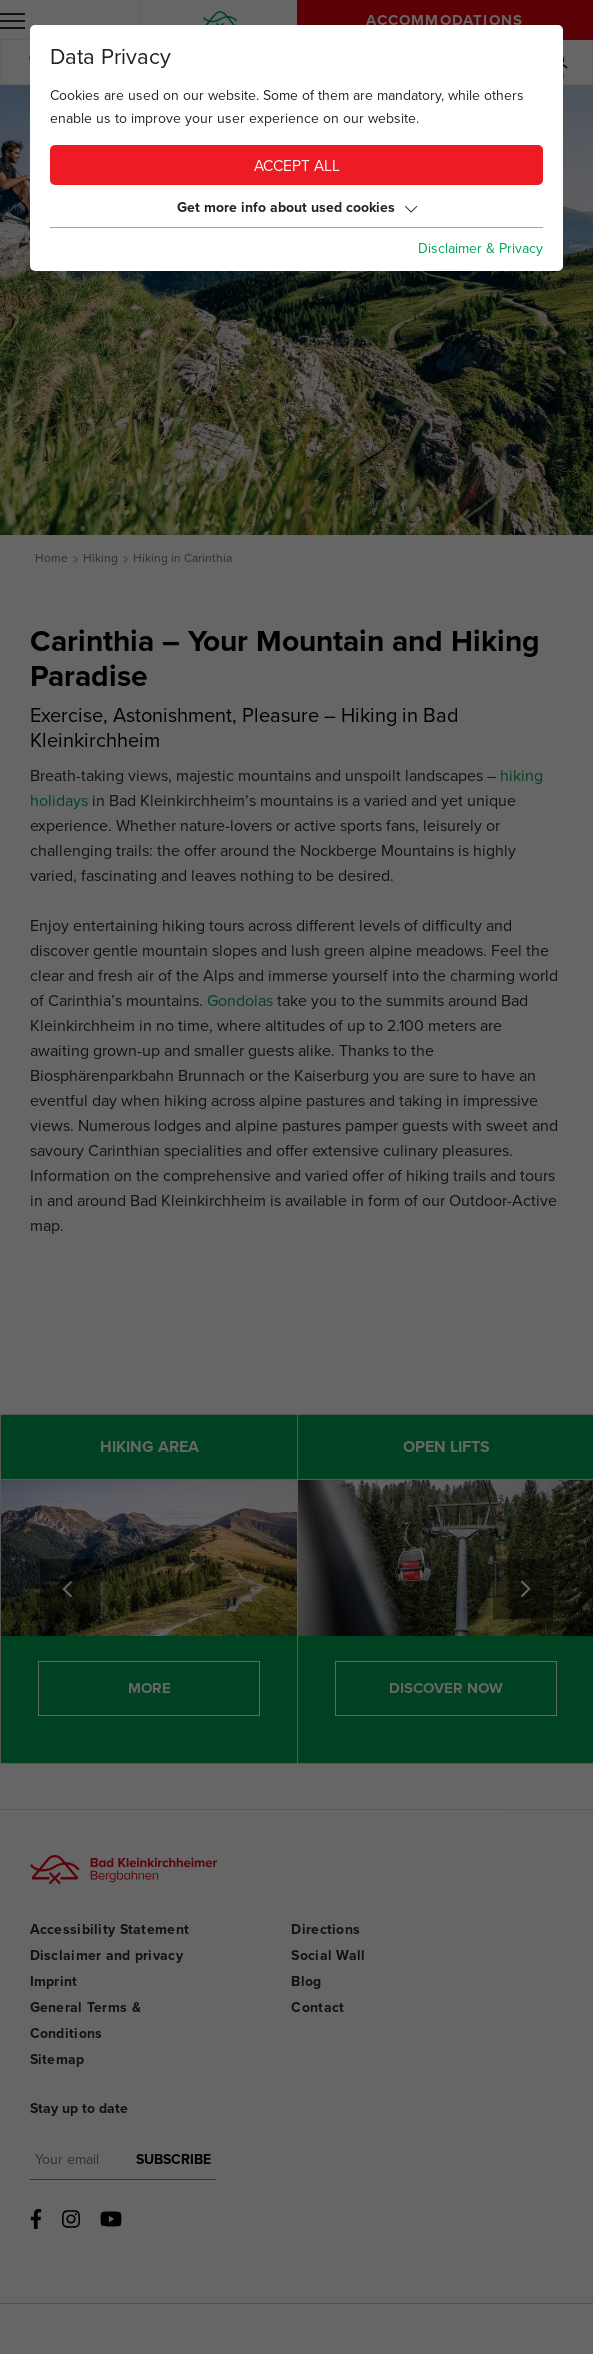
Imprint (54, 1981)
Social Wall (328, 1955)
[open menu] (12, 20)
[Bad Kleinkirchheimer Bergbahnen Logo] (117, 1886)
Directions (325, 1929)
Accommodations (444, 20)
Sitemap (57, 2059)
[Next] (523, 1589)
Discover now (446, 1688)
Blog (306, 1981)
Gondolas (240, 1001)
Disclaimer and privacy (106, 1955)
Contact (317, 2007)
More (149, 1688)
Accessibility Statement (109, 1929)
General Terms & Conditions (85, 2020)
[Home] (221, 19)
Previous (70, 1589)
